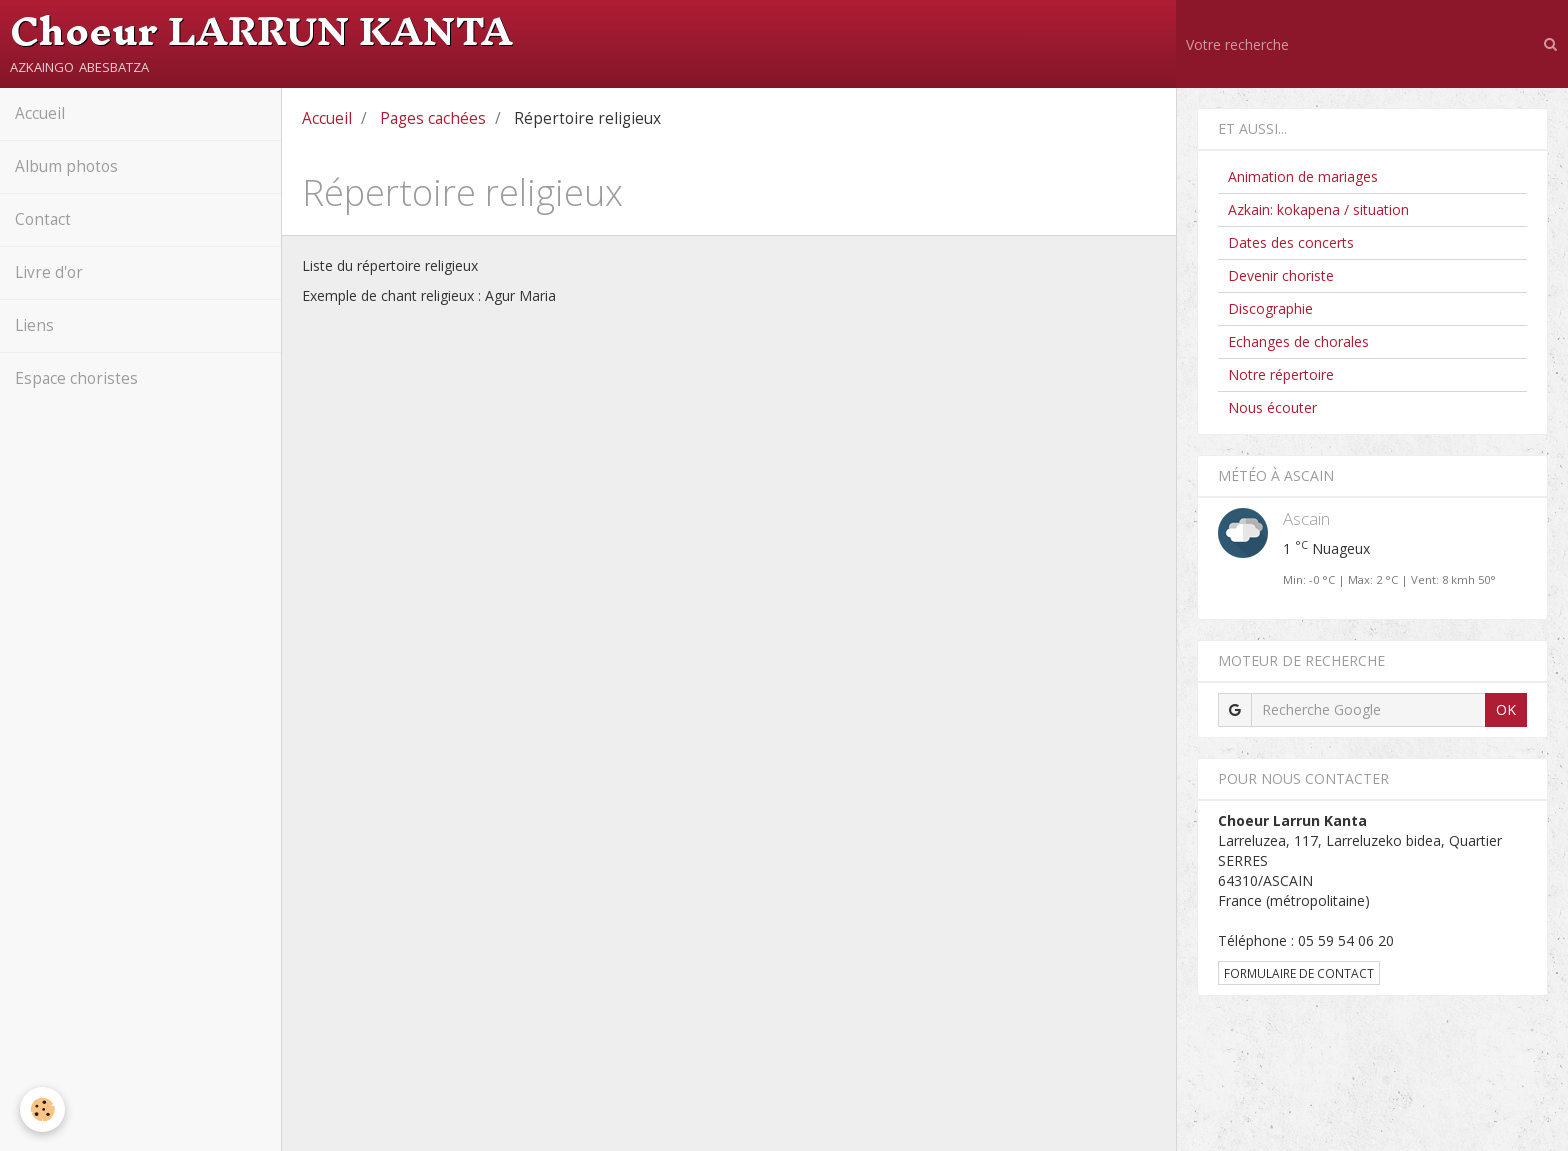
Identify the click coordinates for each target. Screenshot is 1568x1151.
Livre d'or (49, 272)
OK (1506, 709)
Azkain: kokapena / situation (1318, 209)
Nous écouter (1272, 407)
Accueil (40, 113)
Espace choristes (76, 378)
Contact (43, 219)
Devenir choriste (1281, 275)
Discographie (1270, 308)
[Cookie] (42, 1109)
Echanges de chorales (1298, 341)
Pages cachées (433, 118)
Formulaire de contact (1299, 973)
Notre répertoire (1281, 374)
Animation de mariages (1303, 176)
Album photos (66, 166)
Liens (34, 325)
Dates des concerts (1291, 242)
